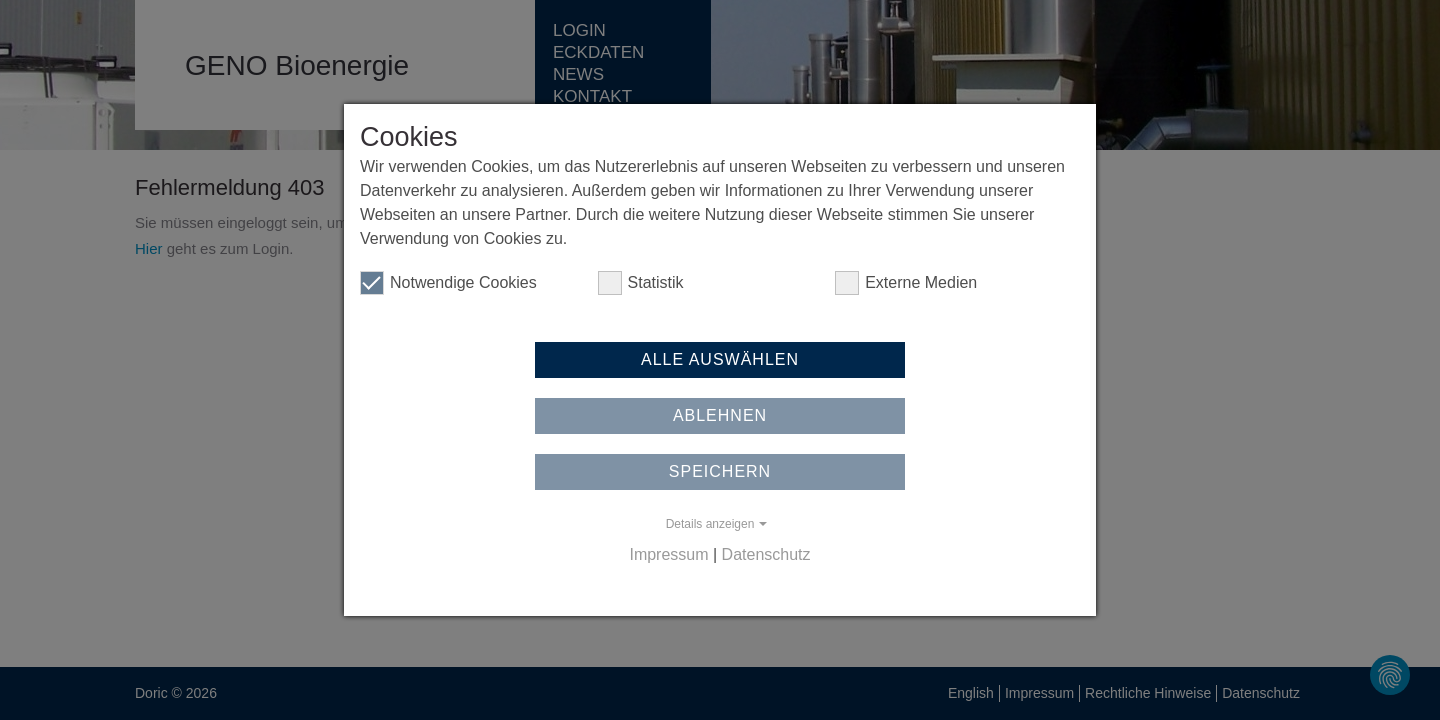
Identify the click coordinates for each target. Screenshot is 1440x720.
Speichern (720, 471)
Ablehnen (720, 415)
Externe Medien (906, 283)
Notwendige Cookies (448, 283)
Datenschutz (766, 554)
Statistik (641, 283)
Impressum (668, 554)
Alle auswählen (720, 359)
